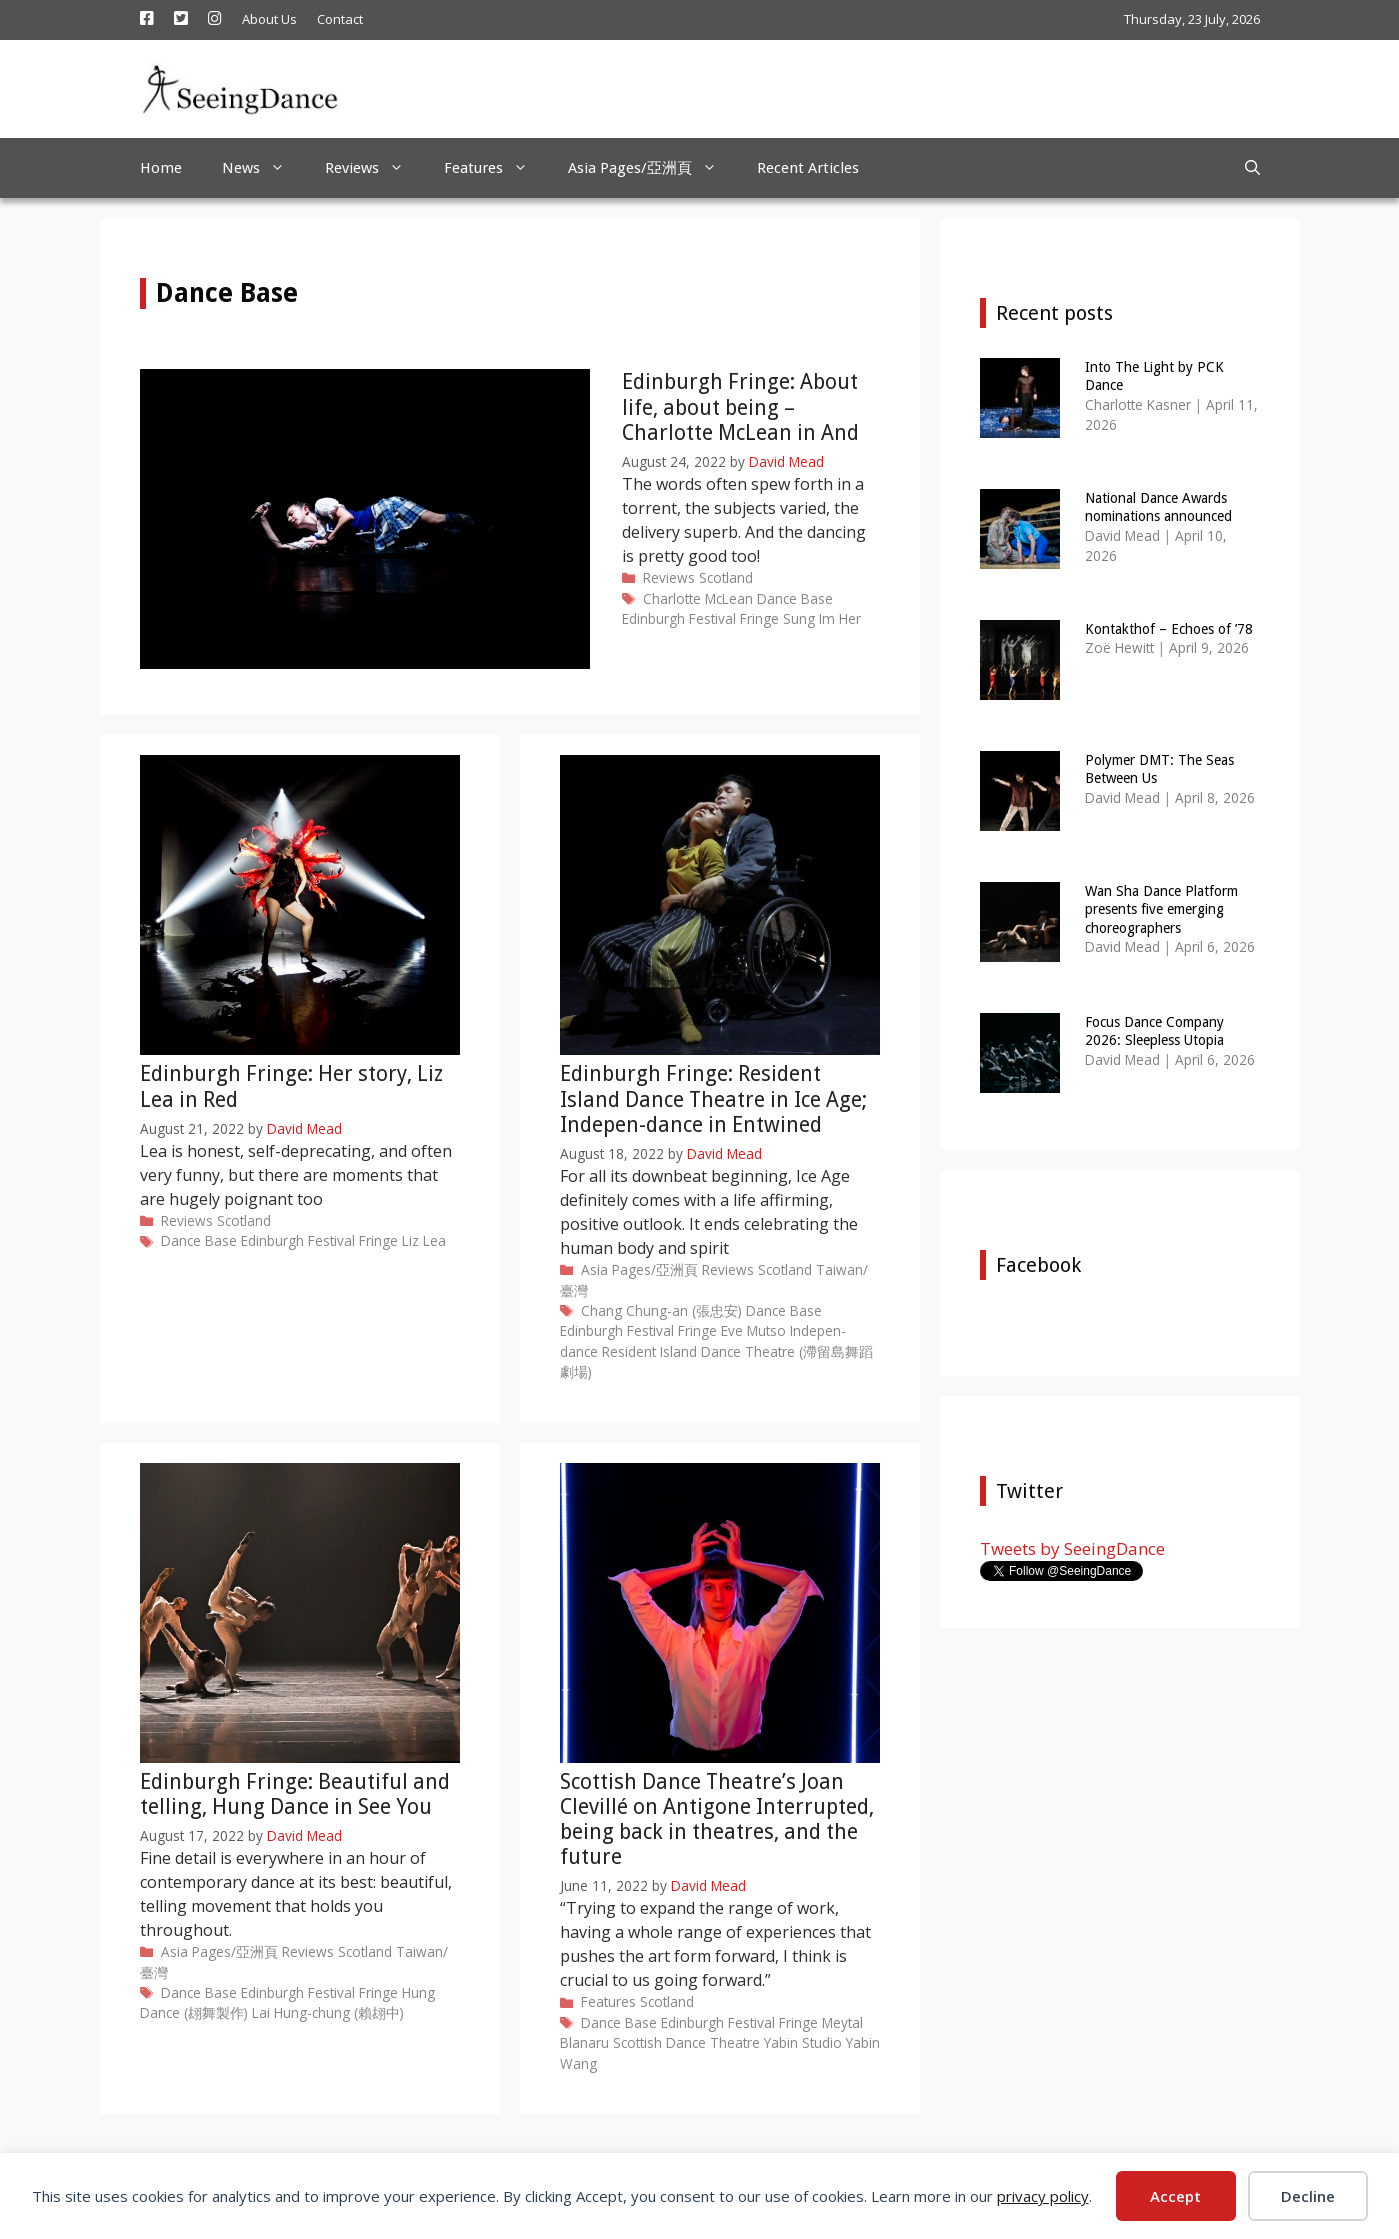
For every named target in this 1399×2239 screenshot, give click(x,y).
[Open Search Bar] (1252, 168)
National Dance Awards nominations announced (1158, 507)
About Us (269, 19)
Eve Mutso (753, 1330)
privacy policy (1043, 2196)
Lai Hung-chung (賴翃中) (328, 2012)
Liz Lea (424, 1240)
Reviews (374, 168)
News (263, 168)
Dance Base (795, 598)
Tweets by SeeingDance (1072, 1548)
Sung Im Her (822, 618)
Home (161, 168)
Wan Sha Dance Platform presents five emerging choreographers (1161, 909)
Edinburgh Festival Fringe (700, 618)
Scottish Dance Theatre (686, 2042)
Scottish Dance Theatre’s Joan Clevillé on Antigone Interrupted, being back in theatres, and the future (717, 1819)
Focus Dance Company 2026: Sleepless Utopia (1154, 1031)
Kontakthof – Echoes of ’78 (1169, 629)
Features (496, 168)
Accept (1175, 2196)
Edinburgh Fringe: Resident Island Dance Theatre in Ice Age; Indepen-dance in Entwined (713, 1098)
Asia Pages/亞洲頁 (652, 168)
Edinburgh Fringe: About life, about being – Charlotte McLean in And (740, 406)
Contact (340, 19)
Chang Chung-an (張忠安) (661, 1310)
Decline (1308, 2196)
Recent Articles (808, 168)
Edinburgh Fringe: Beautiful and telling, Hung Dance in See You (295, 1794)
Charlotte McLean (698, 598)
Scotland (726, 577)
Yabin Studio (803, 2042)
